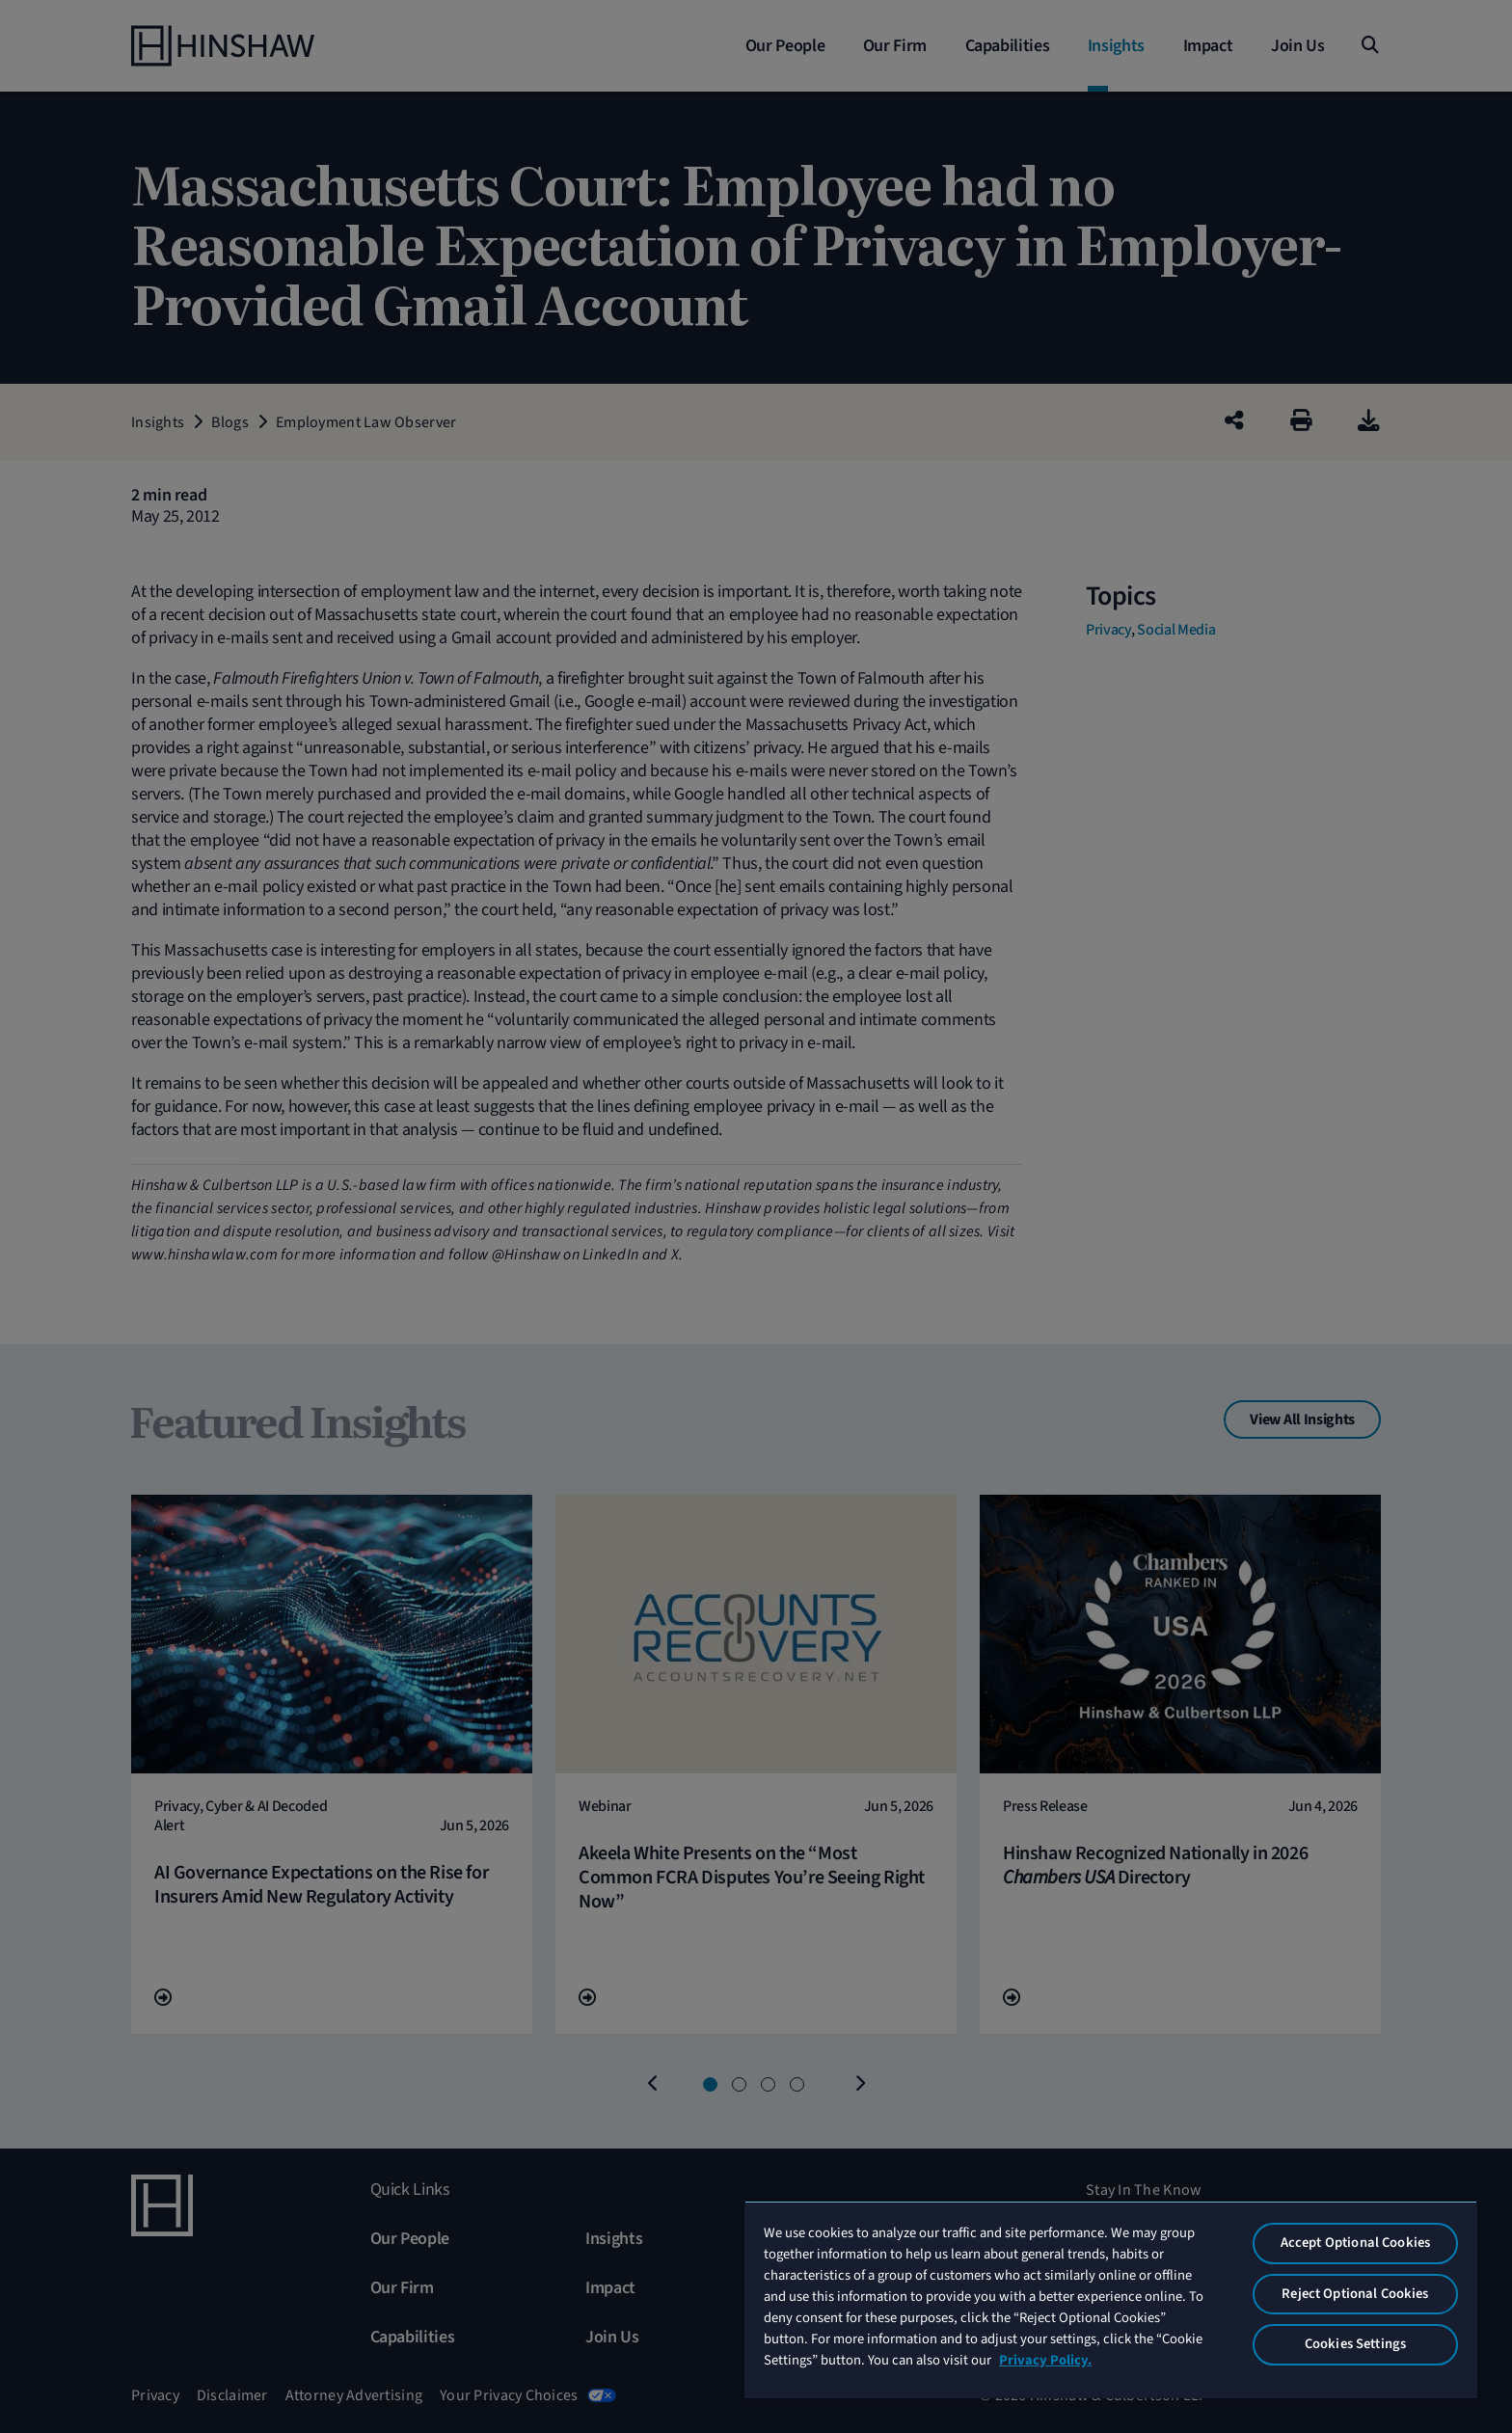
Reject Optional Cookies (1355, 2294)
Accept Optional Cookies (1355, 2242)
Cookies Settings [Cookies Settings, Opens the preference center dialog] (1355, 2344)
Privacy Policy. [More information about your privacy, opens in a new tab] (1045, 2360)
